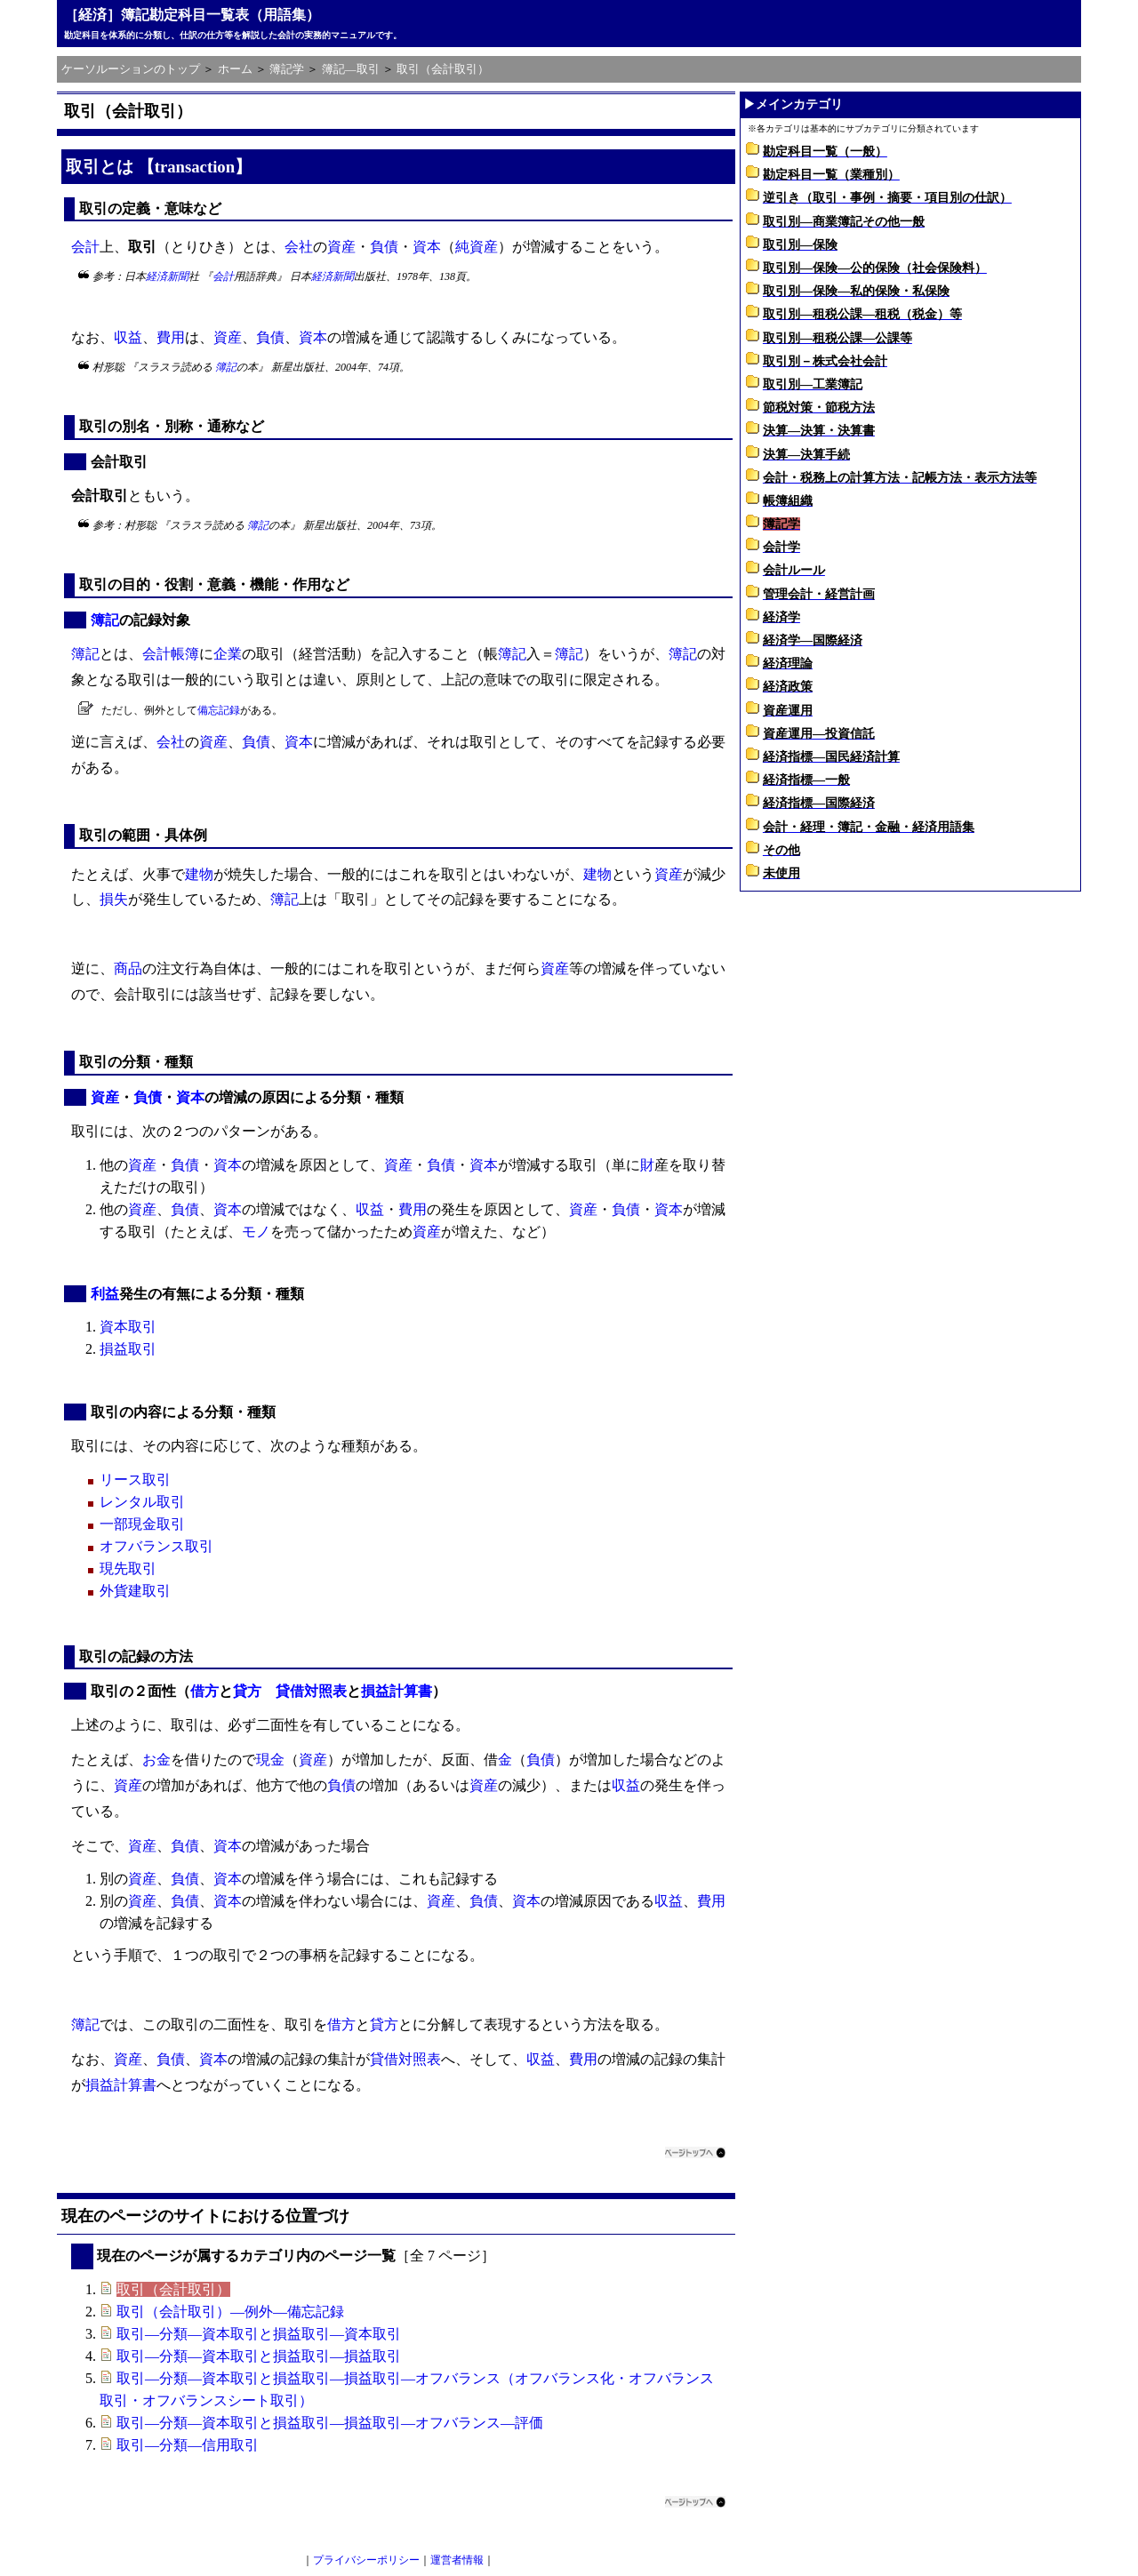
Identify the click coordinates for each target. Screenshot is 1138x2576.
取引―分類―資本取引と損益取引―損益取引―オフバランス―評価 (329, 2422)
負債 (384, 246)
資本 (427, 246)
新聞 (177, 276)
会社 (298, 246)
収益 (128, 337)
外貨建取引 (135, 1590)
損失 (114, 899)
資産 (341, 246)
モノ (256, 1231)
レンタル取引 (142, 1501)
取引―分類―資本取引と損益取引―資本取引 (258, 2333)
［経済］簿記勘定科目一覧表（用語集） (192, 14)
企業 (227, 653)
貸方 (247, 1691)
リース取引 (135, 1479)
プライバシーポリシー (366, 2560)
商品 (128, 968)
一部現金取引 (142, 1524)
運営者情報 (457, 2560)
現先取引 (128, 1568)
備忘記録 (218, 710)
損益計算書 (396, 1691)
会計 (85, 246)
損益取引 (128, 1348)
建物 (199, 874)
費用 (170, 337)
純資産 (476, 246)
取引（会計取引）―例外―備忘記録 (230, 2311)
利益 (105, 1293)
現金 (270, 1759)
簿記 (225, 367)
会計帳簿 (170, 653)
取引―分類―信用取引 (187, 2444)
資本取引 (128, 1326)
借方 (204, 1691)
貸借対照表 (311, 1691)
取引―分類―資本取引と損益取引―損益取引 (258, 2356)
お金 (156, 1759)
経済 (156, 276)
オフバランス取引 (156, 1546)
